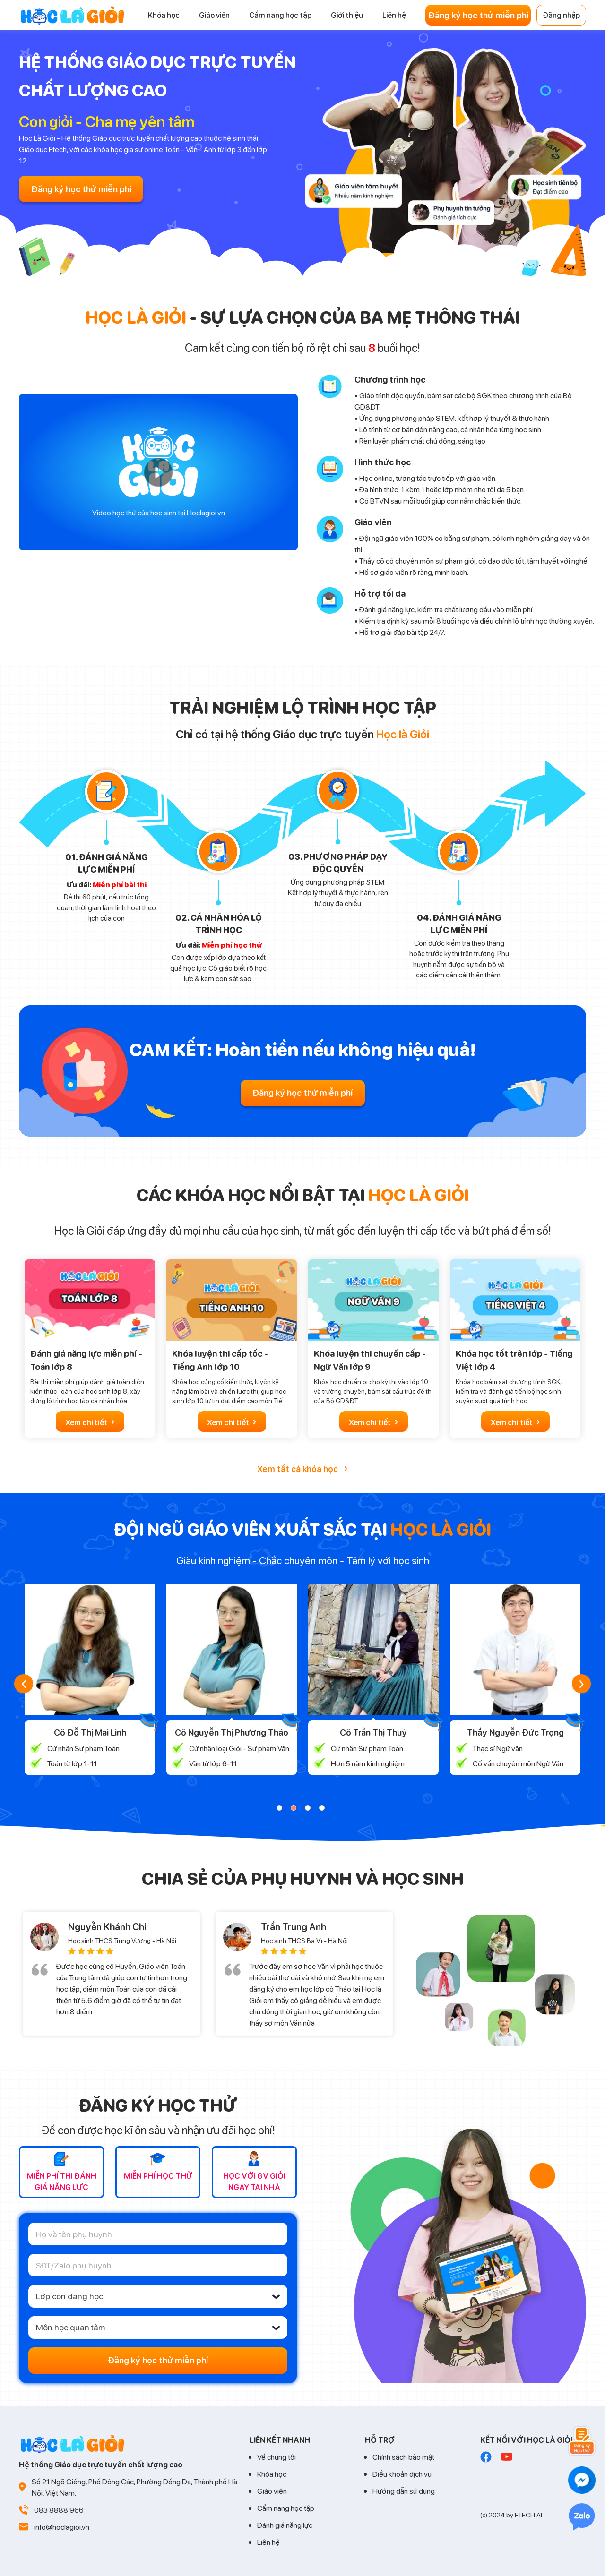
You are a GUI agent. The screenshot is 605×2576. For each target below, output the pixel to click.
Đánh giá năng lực (284, 2525)
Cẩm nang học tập (285, 2508)
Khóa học (271, 2474)
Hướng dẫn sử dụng (403, 2491)
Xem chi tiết (90, 1421)
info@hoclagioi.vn (61, 2527)
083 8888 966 (59, 2510)
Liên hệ (268, 2542)
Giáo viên (272, 2491)
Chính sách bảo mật (403, 2457)
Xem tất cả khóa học (302, 1468)
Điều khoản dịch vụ (402, 2474)
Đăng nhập (561, 15)
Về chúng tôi (276, 2457)
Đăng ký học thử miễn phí (478, 15)
